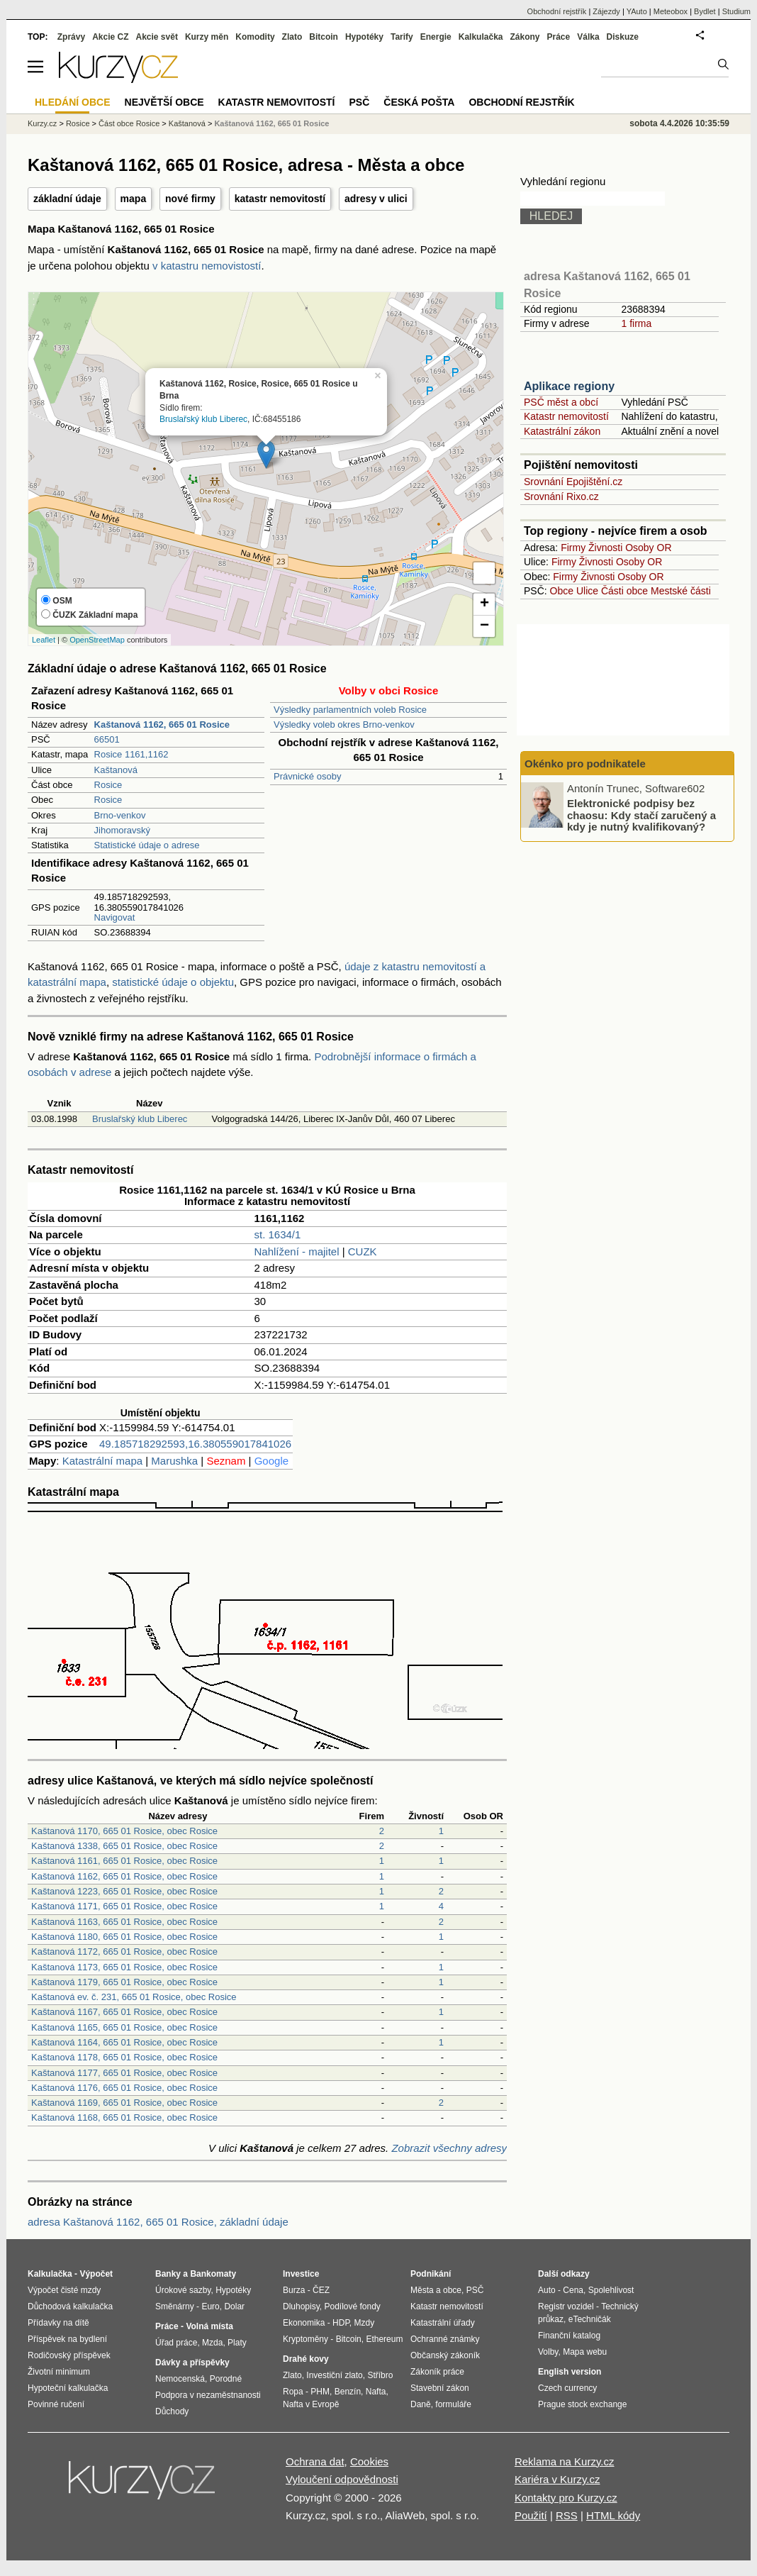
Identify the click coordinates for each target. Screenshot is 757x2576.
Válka (588, 37)
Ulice (587, 590)
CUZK (362, 1251)
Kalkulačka (481, 37)
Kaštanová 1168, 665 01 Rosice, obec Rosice (124, 2117)
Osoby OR (648, 547)
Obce (561, 590)
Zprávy (71, 37)
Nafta (376, 2392)
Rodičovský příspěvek (69, 2355)
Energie (436, 37)
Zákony (524, 37)
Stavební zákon (439, 2388)
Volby (548, 2352)
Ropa (293, 2392)
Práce (559, 37)
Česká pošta (418, 102)
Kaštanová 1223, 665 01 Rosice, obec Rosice (124, 1891)
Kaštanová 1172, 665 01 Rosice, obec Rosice (124, 1951)
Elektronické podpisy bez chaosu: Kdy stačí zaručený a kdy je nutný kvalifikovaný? (641, 815)
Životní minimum (59, 2372)
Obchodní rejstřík (557, 11)
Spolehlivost (611, 2290)
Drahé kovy (306, 2359)
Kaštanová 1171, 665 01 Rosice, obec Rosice (124, 1906)
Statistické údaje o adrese (147, 845)
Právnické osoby (307, 776)
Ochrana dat (315, 2461)
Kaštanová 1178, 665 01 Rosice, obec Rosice (124, 2057)
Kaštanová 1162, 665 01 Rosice (271, 123)
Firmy (573, 547)
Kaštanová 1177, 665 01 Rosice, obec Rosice (124, 2072)
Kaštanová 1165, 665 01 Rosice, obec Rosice (124, 2027)
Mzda (212, 2343)
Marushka (174, 1461)
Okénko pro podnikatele (585, 763)
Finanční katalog (569, 2336)
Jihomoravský (122, 830)
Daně (420, 2404)
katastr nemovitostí (280, 198)
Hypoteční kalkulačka (68, 2388)
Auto (547, 2290)
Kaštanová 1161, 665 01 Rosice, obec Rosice (124, 1860)
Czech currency (567, 2388)
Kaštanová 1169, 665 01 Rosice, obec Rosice (124, 2102)
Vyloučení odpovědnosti (342, 2479)
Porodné (226, 2379)
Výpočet (96, 2274)
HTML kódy (613, 2515)
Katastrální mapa (102, 1461)
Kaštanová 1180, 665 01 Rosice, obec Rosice (124, 1936)
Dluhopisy (301, 2306)
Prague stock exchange (582, 2404)
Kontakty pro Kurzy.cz (566, 2498)
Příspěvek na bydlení (67, 2339)
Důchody (172, 2411)
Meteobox (671, 11)
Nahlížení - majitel (297, 1251)
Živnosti (605, 547)
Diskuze (623, 37)
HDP (340, 2323)
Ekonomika (304, 2323)
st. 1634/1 (277, 1234)
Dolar (234, 2306)
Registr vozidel (566, 2306)
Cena (573, 2290)
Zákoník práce (437, 2372)
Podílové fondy (352, 2306)
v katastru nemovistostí (206, 266)
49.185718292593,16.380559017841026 (195, 1444)
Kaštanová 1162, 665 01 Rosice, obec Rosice (124, 1876)
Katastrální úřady (442, 2323)
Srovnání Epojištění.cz (573, 481)
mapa (133, 198)
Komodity (254, 37)
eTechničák (589, 2319)
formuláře (453, 2404)
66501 (107, 739)
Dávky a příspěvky (192, 2362)
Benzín (348, 2392)
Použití (531, 2515)
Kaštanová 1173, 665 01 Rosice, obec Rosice (124, 1967)
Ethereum (384, 2339)
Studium (736, 11)
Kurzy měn (206, 37)
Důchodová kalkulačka (70, 2306)
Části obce (624, 590)
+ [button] (484, 604)
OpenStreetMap (97, 639)
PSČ (359, 102)
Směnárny (174, 2306)
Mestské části (681, 590)
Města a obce (435, 2290)
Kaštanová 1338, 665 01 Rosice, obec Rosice (124, 1846)
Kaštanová (116, 770)
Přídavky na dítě (58, 2323)
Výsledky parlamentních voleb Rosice (350, 709)
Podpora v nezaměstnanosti (208, 2395)
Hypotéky (364, 37)
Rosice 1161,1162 (131, 754)
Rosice (108, 784)
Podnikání (430, 2274)
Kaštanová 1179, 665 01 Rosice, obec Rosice (124, 1982)
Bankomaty (213, 2274)
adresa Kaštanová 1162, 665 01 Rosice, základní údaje (158, 2222)
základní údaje (67, 198)
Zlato (292, 37)
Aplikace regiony (569, 386)
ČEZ (321, 2290)
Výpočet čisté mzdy (64, 2290)
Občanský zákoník (445, 2355)
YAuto (637, 11)
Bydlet (705, 11)
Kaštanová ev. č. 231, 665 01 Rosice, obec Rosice (134, 1997)
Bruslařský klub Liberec (203, 419)
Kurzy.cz (42, 123)
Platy (237, 2343)
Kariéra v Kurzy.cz (557, 2479)
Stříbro (380, 2375)
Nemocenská (180, 2379)
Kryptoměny (305, 2339)
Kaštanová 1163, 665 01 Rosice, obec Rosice (124, 1921)
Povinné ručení (56, 2404)
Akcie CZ (110, 37)
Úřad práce (176, 2343)
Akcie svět (157, 37)
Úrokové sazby (183, 2290)
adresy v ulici (376, 198)
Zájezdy (606, 11)
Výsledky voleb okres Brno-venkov (344, 724)
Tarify (402, 37)
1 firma (636, 323)
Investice (301, 2274)
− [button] (484, 626)
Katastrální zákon (562, 431)
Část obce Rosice (129, 123)
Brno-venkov (120, 815)
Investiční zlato (334, 2375)
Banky (168, 2274)
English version (569, 2372)
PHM (320, 2392)
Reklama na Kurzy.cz (565, 2461)
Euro (210, 2306)
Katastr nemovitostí (566, 416)
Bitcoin (323, 37)
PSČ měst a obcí (561, 402)
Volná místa (209, 2326)
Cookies (369, 2461)
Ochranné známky (444, 2339)
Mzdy (364, 2323)
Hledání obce (73, 102)
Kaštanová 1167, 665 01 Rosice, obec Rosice (124, 2011)
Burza (294, 2290)
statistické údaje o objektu (173, 982)
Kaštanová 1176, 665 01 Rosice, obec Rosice (124, 2087)
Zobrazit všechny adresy (449, 2148)
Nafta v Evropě (311, 2404)
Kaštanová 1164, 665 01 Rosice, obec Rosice (124, 2042)
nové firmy (190, 198)
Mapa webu (585, 2352)
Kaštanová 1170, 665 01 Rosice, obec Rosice (124, 1831)
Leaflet (43, 639)
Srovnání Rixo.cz (561, 496)
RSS (567, 2515)
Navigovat (114, 917)
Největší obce (164, 102)
